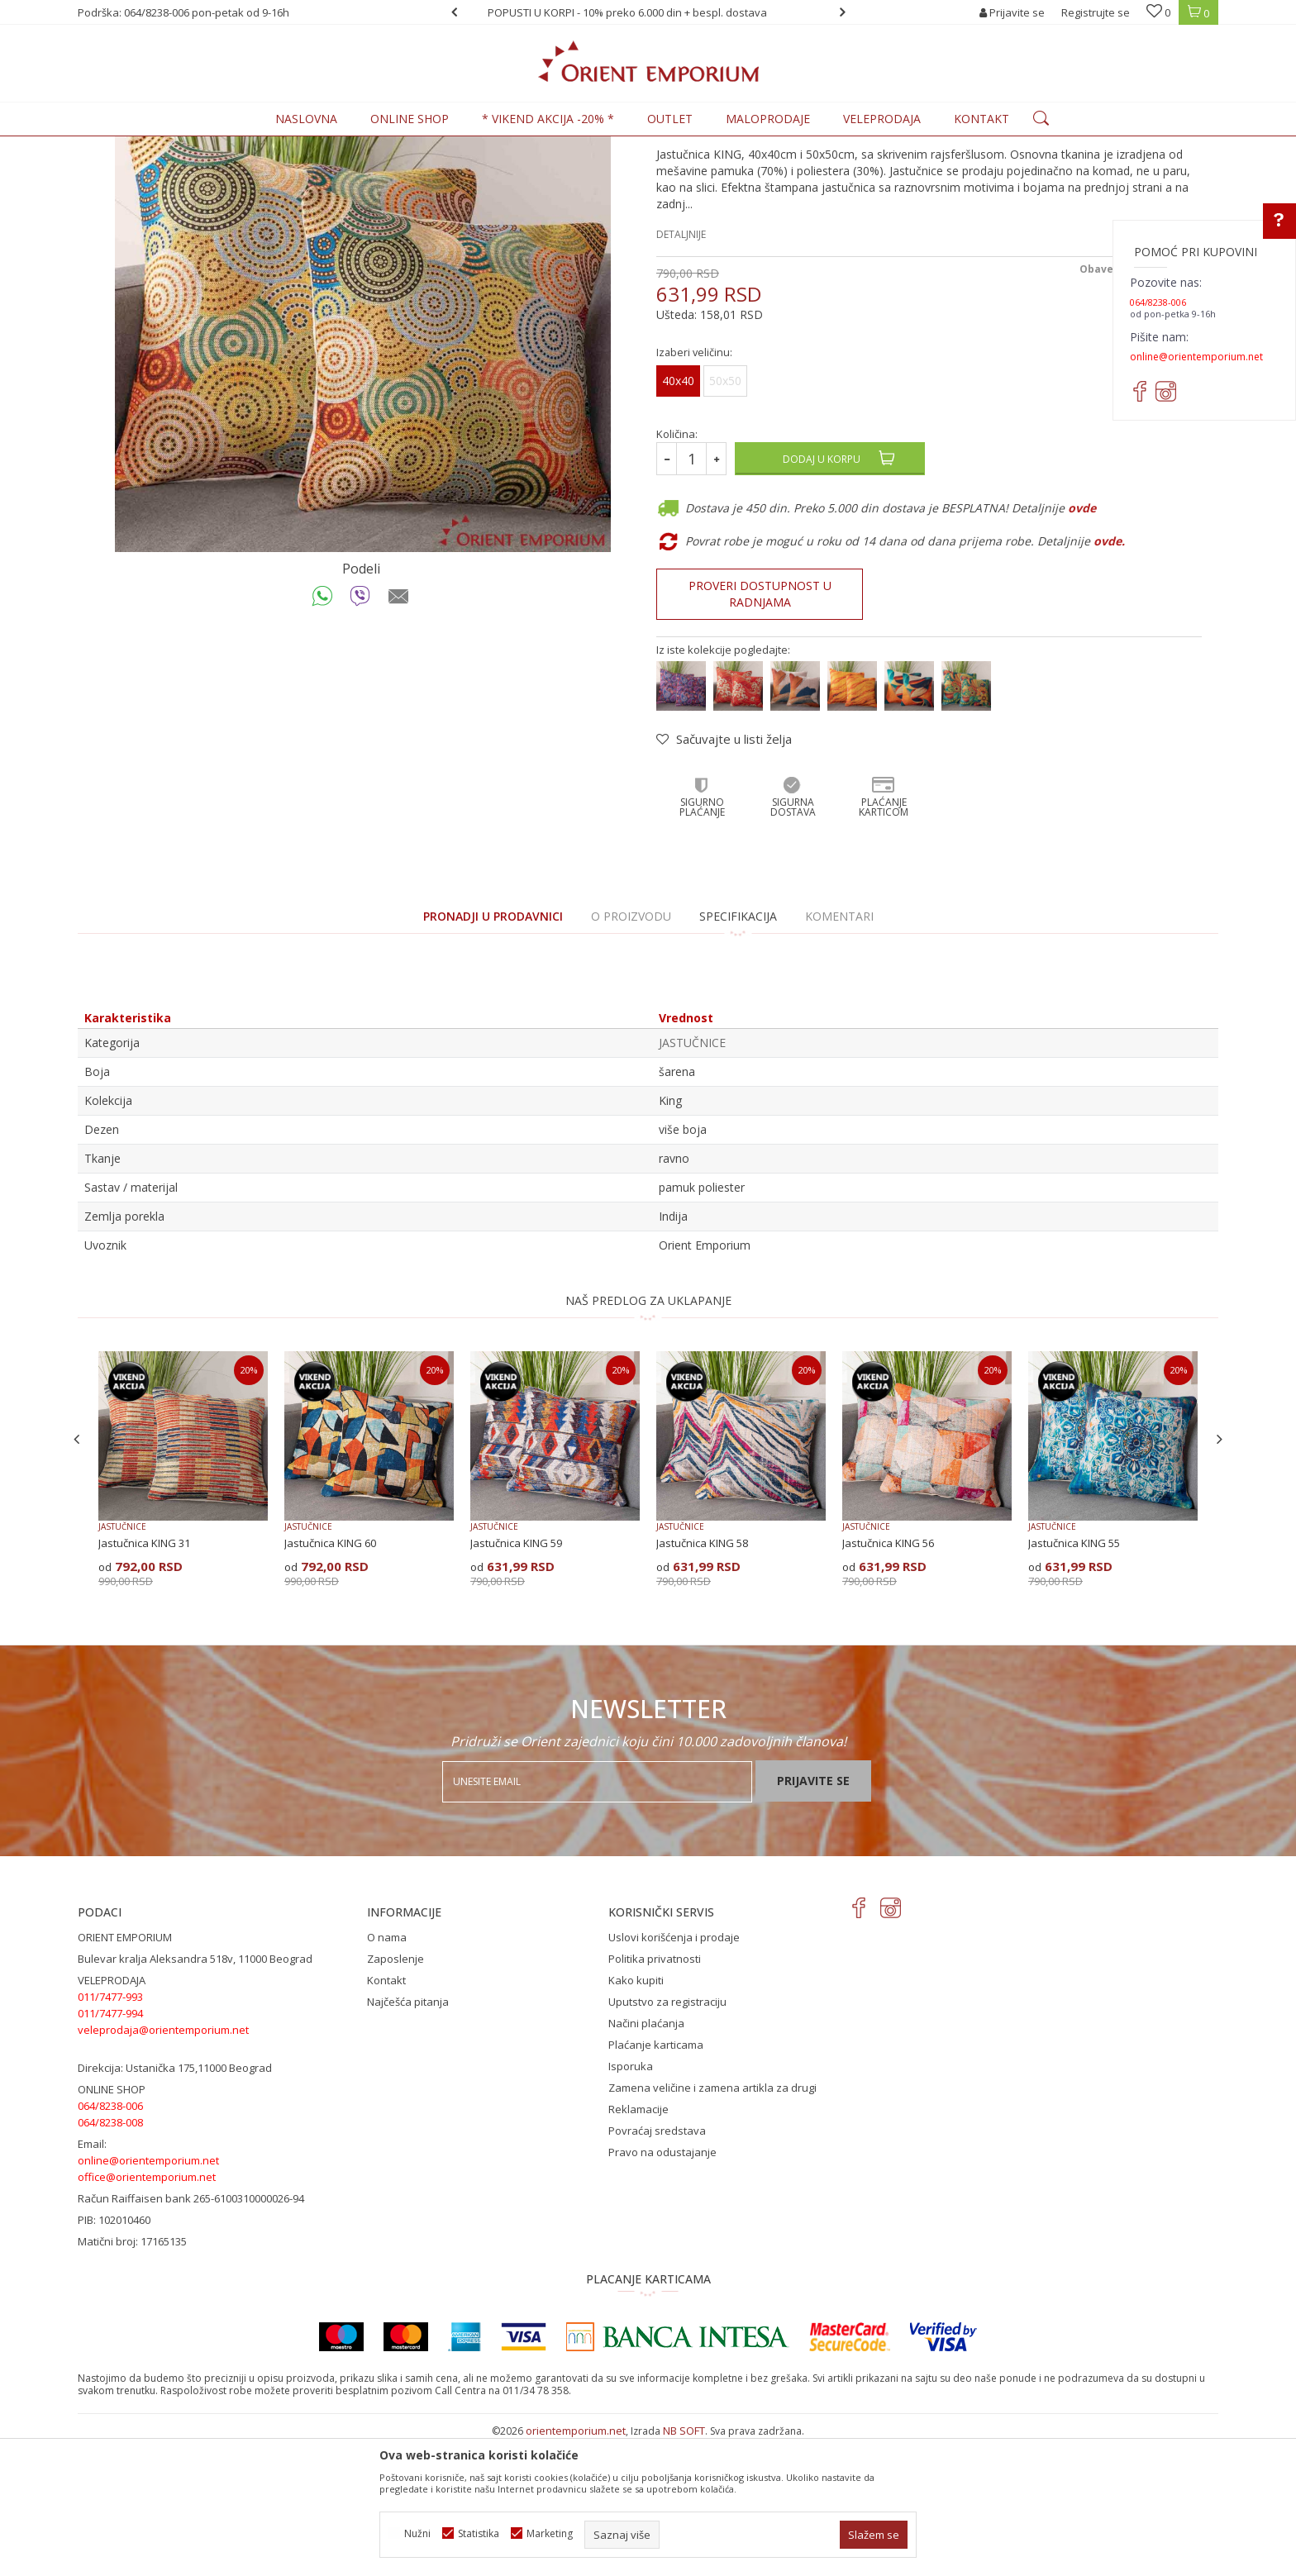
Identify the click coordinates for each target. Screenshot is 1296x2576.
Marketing (549, 2533)
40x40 (678, 517)
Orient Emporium (118, 146)
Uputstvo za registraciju (667, 2138)
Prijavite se (813, 1917)
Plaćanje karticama (655, 2181)
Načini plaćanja (646, 2159)
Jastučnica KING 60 (330, 1679)
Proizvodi (192, 146)
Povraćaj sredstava (657, 2266)
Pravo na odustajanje (662, 2288)
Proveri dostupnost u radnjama (759, 730)
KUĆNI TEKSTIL (259, 146)
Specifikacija (738, 1052)
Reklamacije (638, 2245)
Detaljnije (681, 371)
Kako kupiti (636, 2116)
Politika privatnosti (654, 2095)
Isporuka (630, 2202)
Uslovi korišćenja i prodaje (674, 2073)
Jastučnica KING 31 (144, 1679)
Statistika (478, 2533)
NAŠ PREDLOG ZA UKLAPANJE (648, 1437)
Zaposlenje (395, 2095)
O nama (387, 2073)
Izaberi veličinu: (694, 489)
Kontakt (386, 2116)
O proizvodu (631, 1052)
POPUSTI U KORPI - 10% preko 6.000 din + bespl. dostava (647, 12)
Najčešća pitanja (408, 2138)
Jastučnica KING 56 (888, 1679)
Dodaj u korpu (821, 595)
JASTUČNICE (332, 146)
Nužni (417, 2533)
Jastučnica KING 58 (702, 1679)
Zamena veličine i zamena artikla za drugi (712, 2224)
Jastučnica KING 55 (1074, 1679)
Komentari (839, 1052)
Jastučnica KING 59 (516, 1679)
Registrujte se (1095, 12)
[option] (648, 12)
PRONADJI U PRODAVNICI (493, 1052)
